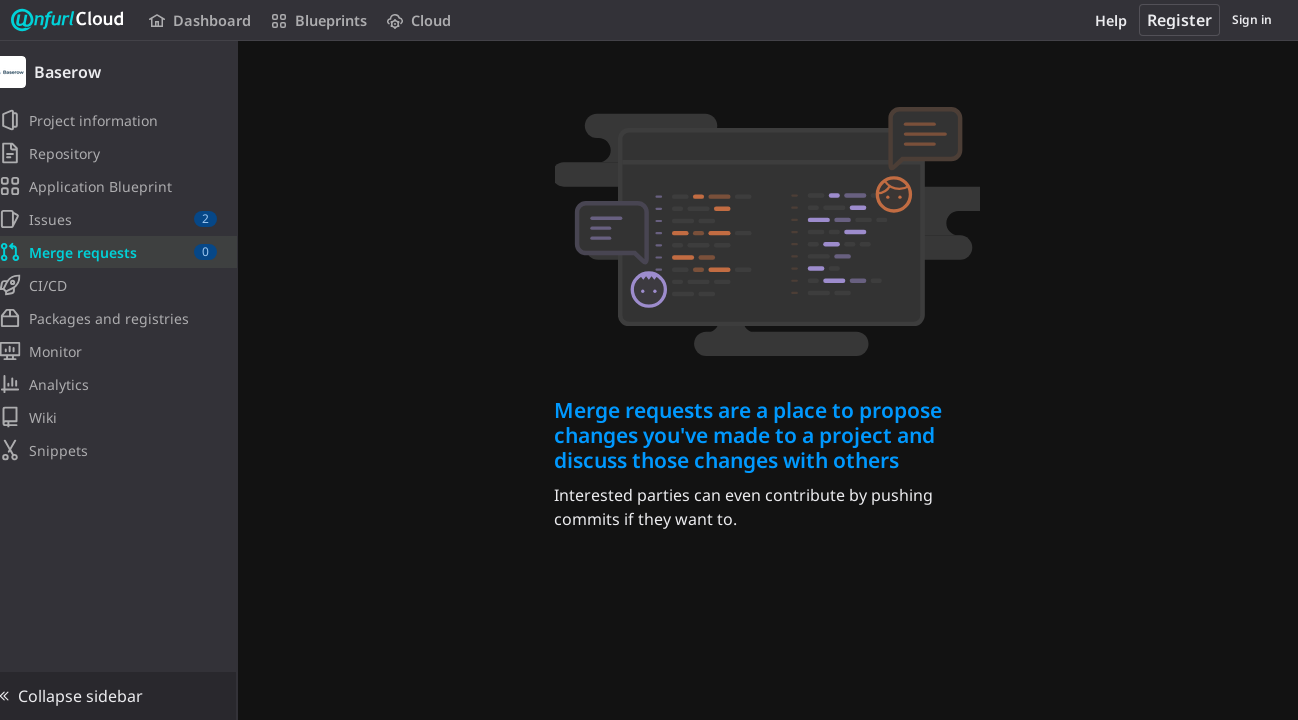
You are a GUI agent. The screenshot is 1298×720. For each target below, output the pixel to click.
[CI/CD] (127, 285)
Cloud (417, 20)
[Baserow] (128, 72)
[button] (127, 696)
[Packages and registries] (127, 318)
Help (1111, 20)
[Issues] (127, 219)
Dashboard (199, 20)
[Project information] (127, 120)
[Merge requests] (127, 252)
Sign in (1252, 19)
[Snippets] (127, 450)
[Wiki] (127, 417)
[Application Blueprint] (127, 186)
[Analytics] (127, 384)
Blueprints (317, 20)
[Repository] (127, 153)
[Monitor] (127, 351)
